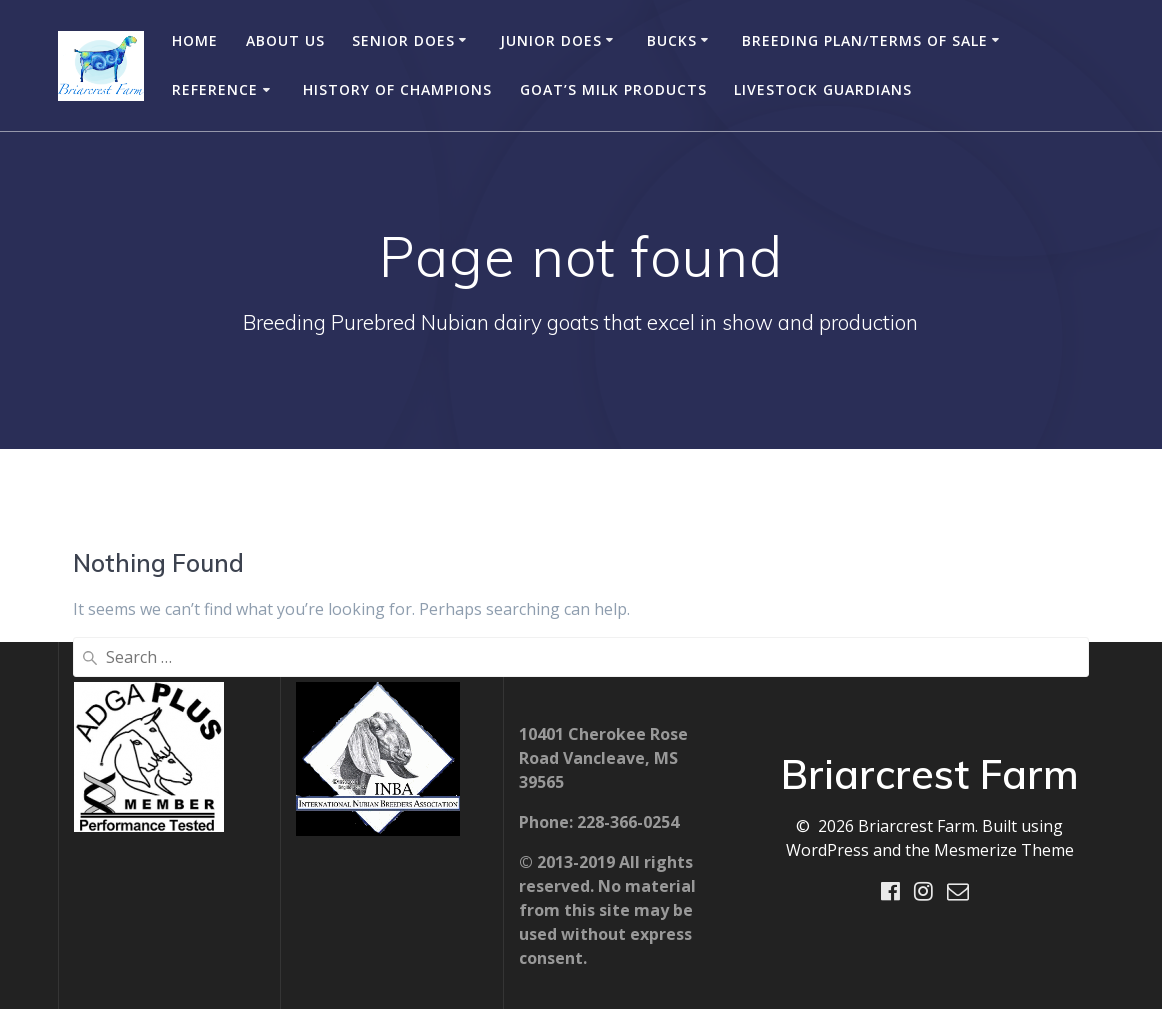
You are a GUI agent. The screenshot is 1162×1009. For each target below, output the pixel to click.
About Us (285, 40)
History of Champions (397, 89)
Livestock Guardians (823, 89)
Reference (215, 89)
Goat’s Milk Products (613, 89)
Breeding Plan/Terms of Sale (865, 40)
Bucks (672, 40)
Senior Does (403, 40)
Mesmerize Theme (1004, 850)
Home (195, 40)
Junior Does (551, 40)
